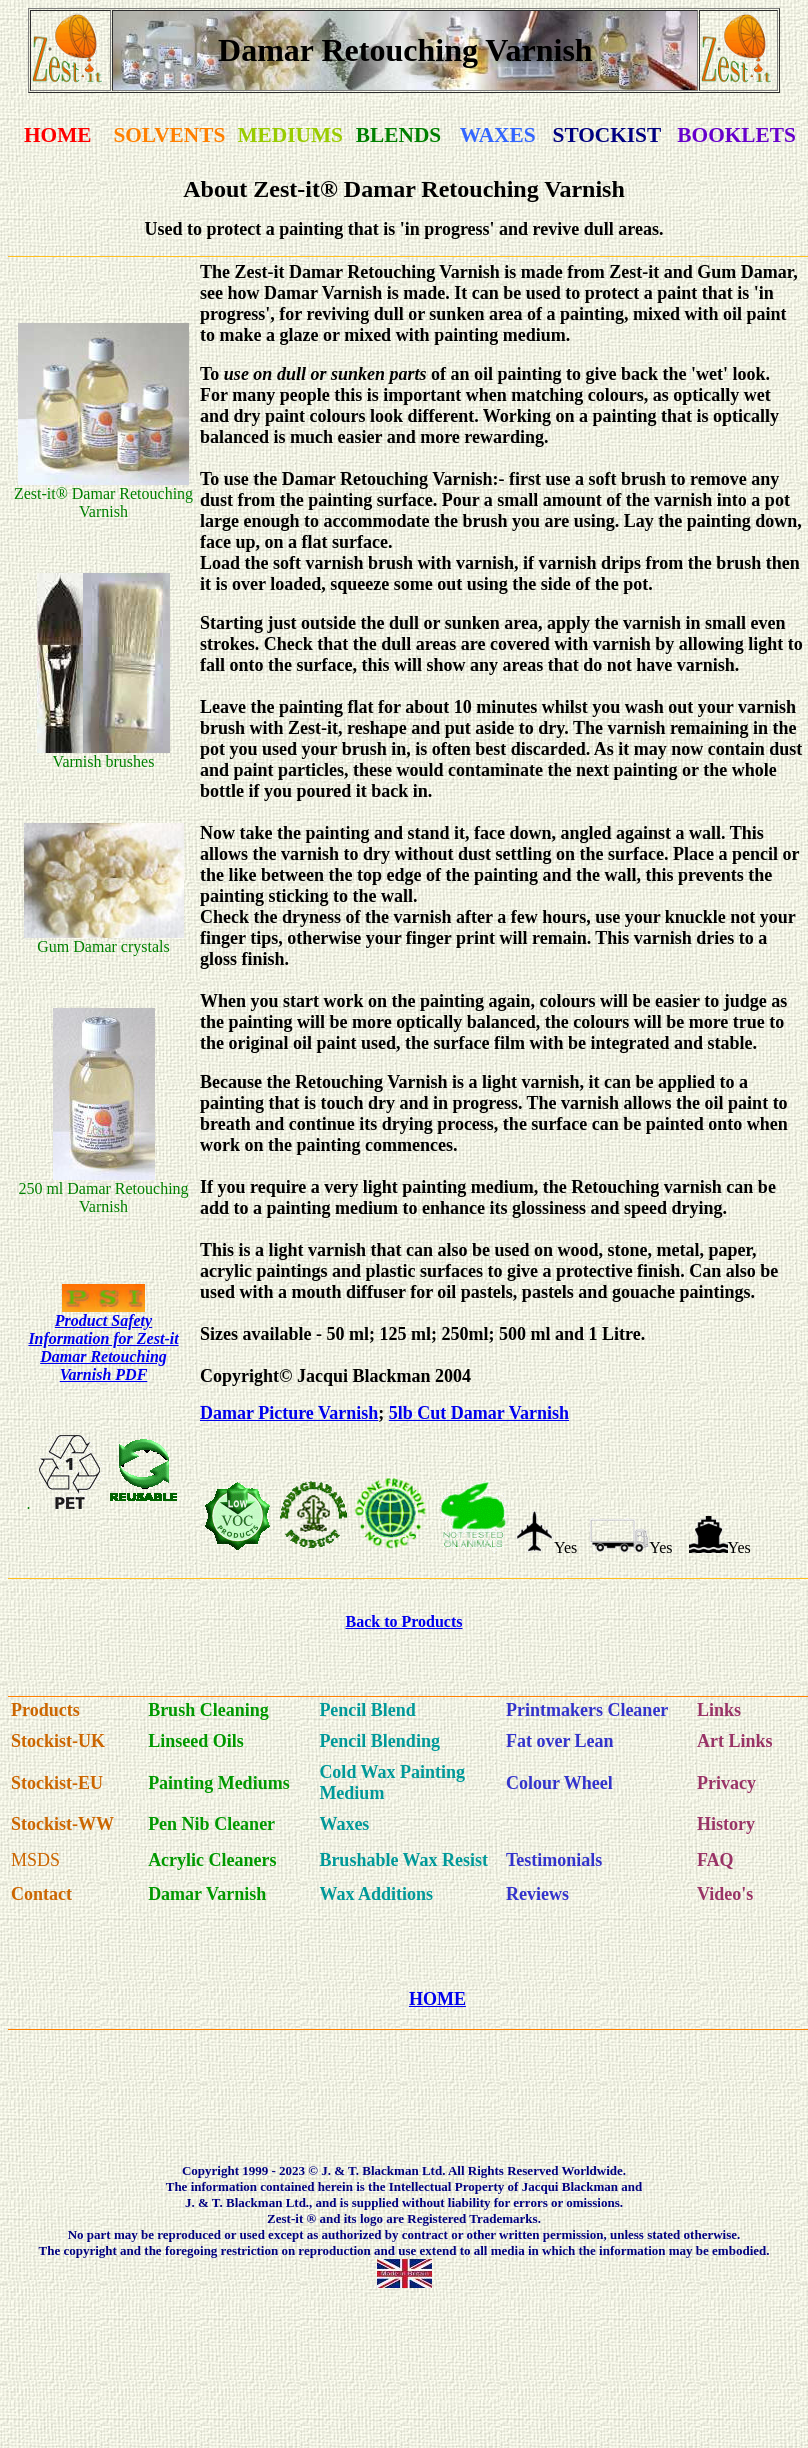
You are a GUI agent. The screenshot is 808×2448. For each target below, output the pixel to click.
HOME (58, 135)
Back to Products (403, 1621)
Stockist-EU (57, 1783)
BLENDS (398, 135)
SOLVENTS (169, 135)
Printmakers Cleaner (587, 1710)
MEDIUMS (289, 135)
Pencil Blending (379, 1741)
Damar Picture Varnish (289, 1413)
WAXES (498, 135)
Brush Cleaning (208, 1710)
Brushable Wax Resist (403, 1860)
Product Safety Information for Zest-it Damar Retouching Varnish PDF (103, 1347)
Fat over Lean (560, 1741)
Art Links (735, 1741)
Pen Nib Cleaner (211, 1824)
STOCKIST (607, 135)
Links (719, 1710)
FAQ (715, 1860)
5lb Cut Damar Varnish (479, 1413)
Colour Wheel (559, 1783)
